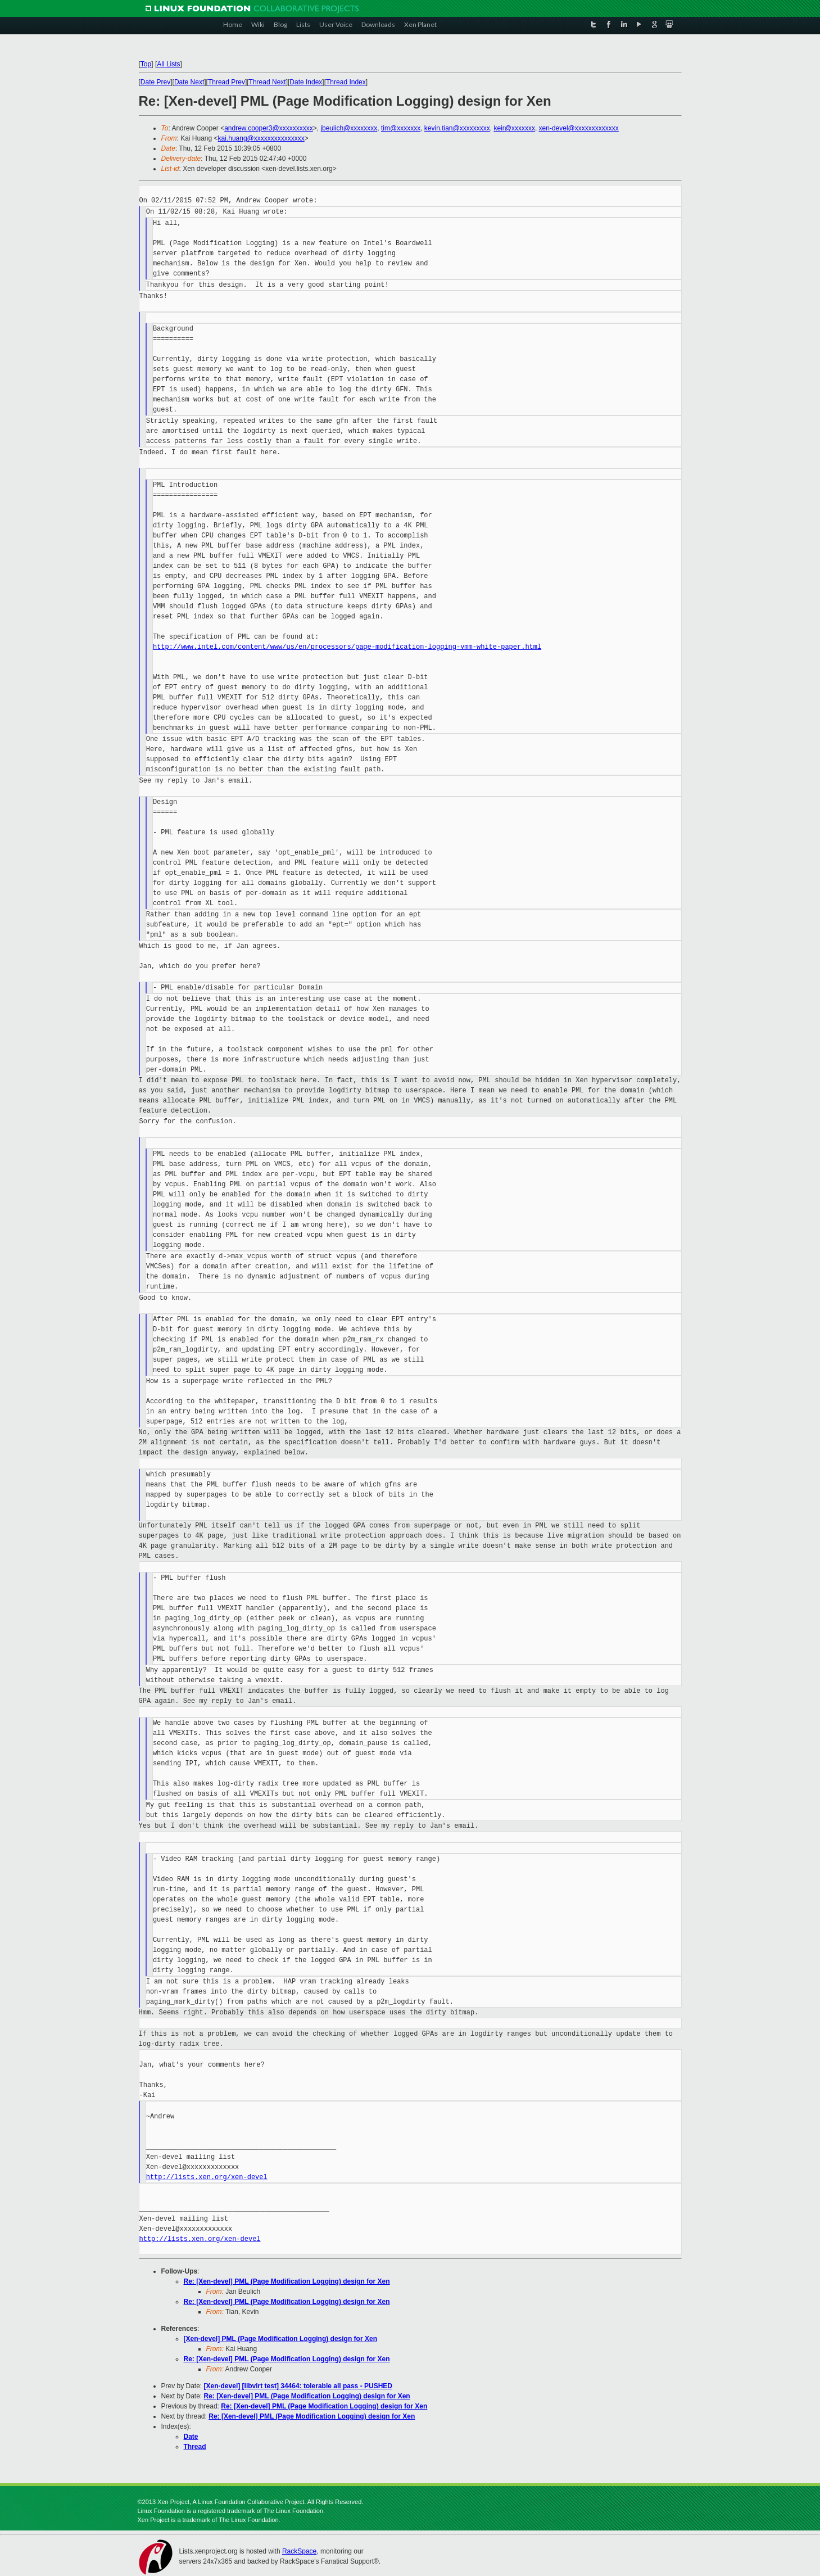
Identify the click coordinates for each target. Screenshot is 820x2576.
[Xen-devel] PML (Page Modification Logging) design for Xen (280, 2339)
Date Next (189, 82)
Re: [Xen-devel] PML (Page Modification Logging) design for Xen (287, 2281)
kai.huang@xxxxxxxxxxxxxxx (261, 138)
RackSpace (299, 2551)
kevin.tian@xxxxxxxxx (457, 128)
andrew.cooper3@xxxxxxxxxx (268, 128)
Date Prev (155, 82)
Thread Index (346, 82)
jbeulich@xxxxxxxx (348, 128)
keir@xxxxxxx (514, 128)
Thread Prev (226, 82)
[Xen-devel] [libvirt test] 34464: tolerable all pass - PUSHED (298, 2386)
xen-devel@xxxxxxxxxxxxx (579, 128)
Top (146, 64)
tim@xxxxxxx (400, 128)
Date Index (305, 82)
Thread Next (267, 82)
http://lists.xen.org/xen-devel (207, 2177)
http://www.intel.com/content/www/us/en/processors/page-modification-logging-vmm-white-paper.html (347, 647)
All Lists (168, 64)
